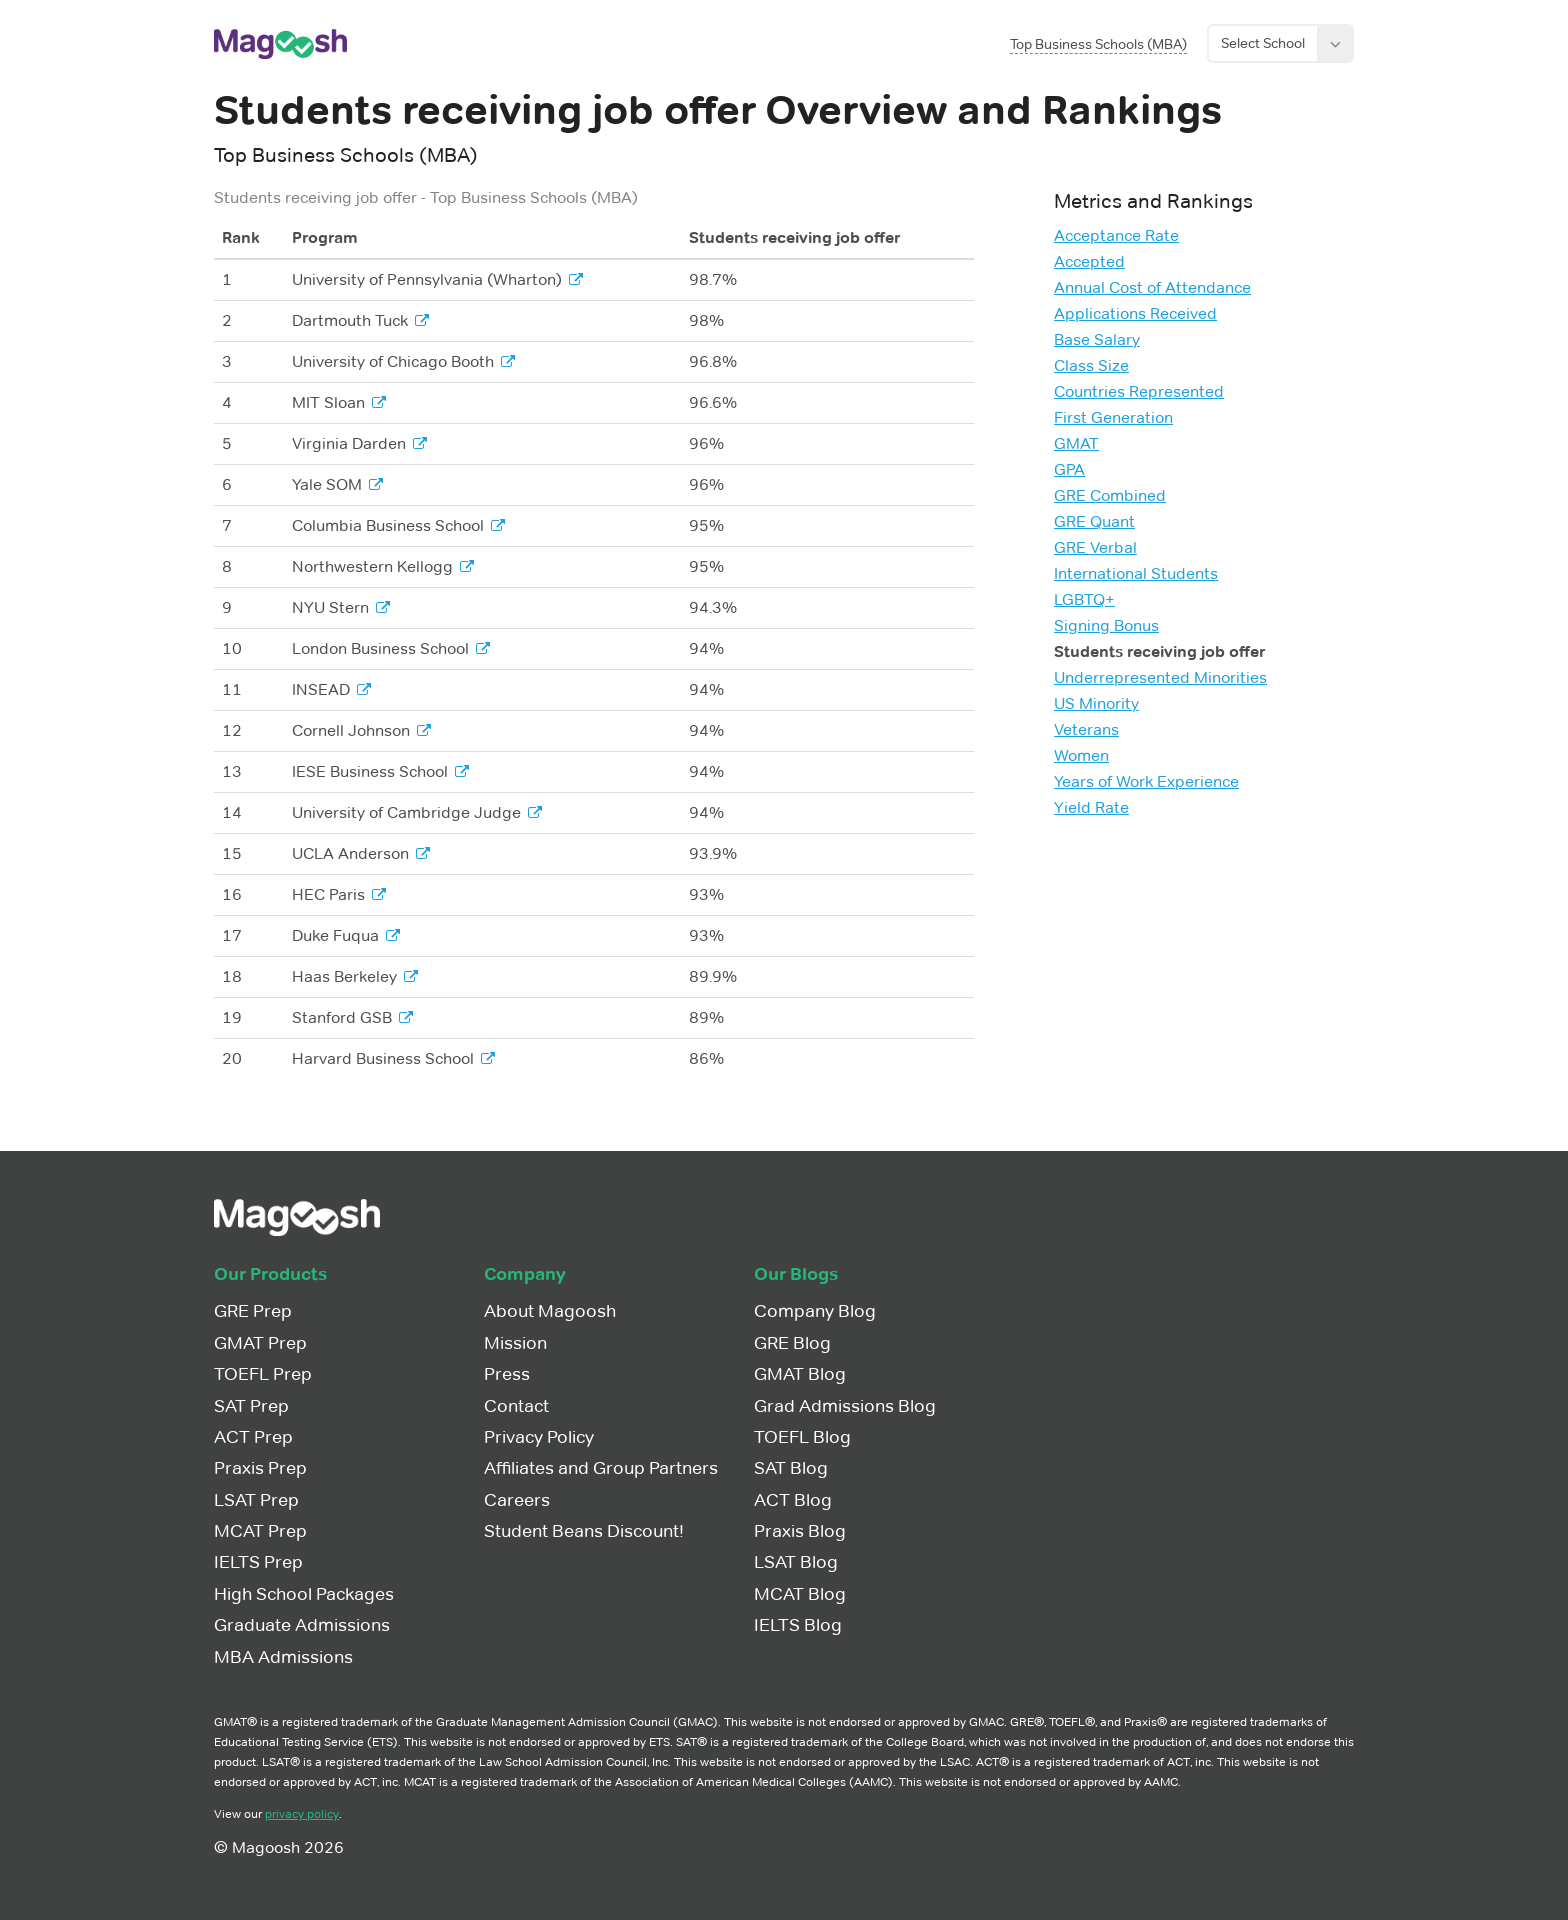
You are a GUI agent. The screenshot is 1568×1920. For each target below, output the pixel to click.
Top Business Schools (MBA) (1098, 44)
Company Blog (815, 1311)
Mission (515, 1343)
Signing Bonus (1106, 625)
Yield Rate (1091, 807)
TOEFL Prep (263, 1374)
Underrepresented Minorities (1160, 677)
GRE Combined (1110, 495)
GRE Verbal (1095, 547)
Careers (517, 1500)
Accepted (1089, 261)
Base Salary (1097, 339)
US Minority (1096, 703)
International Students (1136, 573)
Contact (516, 1406)
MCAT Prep (260, 1531)
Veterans (1086, 729)
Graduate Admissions (302, 1625)
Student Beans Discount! (584, 1531)
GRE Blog (792, 1343)
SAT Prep (251, 1406)
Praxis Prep (260, 1468)
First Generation (1113, 417)
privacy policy (302, 1813)
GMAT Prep (260, 1343)
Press (507, 1374)
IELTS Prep (258, 1562)
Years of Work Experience (1146, 781)
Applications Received (1135, 313)
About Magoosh (550, 1311)
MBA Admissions (283, 1657)
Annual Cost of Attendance (1152, 287)
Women (1081, 755)
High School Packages (304, 1594)
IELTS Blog (798, 1625)
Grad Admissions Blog (845, 1406)
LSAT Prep (256, 1500)
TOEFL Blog (802, 1437)
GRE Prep (253, 1311)
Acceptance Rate (1116, 235)
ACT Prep (253, 1437)
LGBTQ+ (1084, 599)
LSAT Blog (796, 1562)
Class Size (1091, 365)
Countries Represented (1139, 391)
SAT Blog (791, 1468)
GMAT (1076, 443)
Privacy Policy (539, 1437)
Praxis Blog (800, 1531)
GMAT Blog (800, 1374)
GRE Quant (1094, 521)
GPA (1069, 469)
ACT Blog (793, 1500)
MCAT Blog (800, 1594)
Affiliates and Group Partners (601, 1468)
